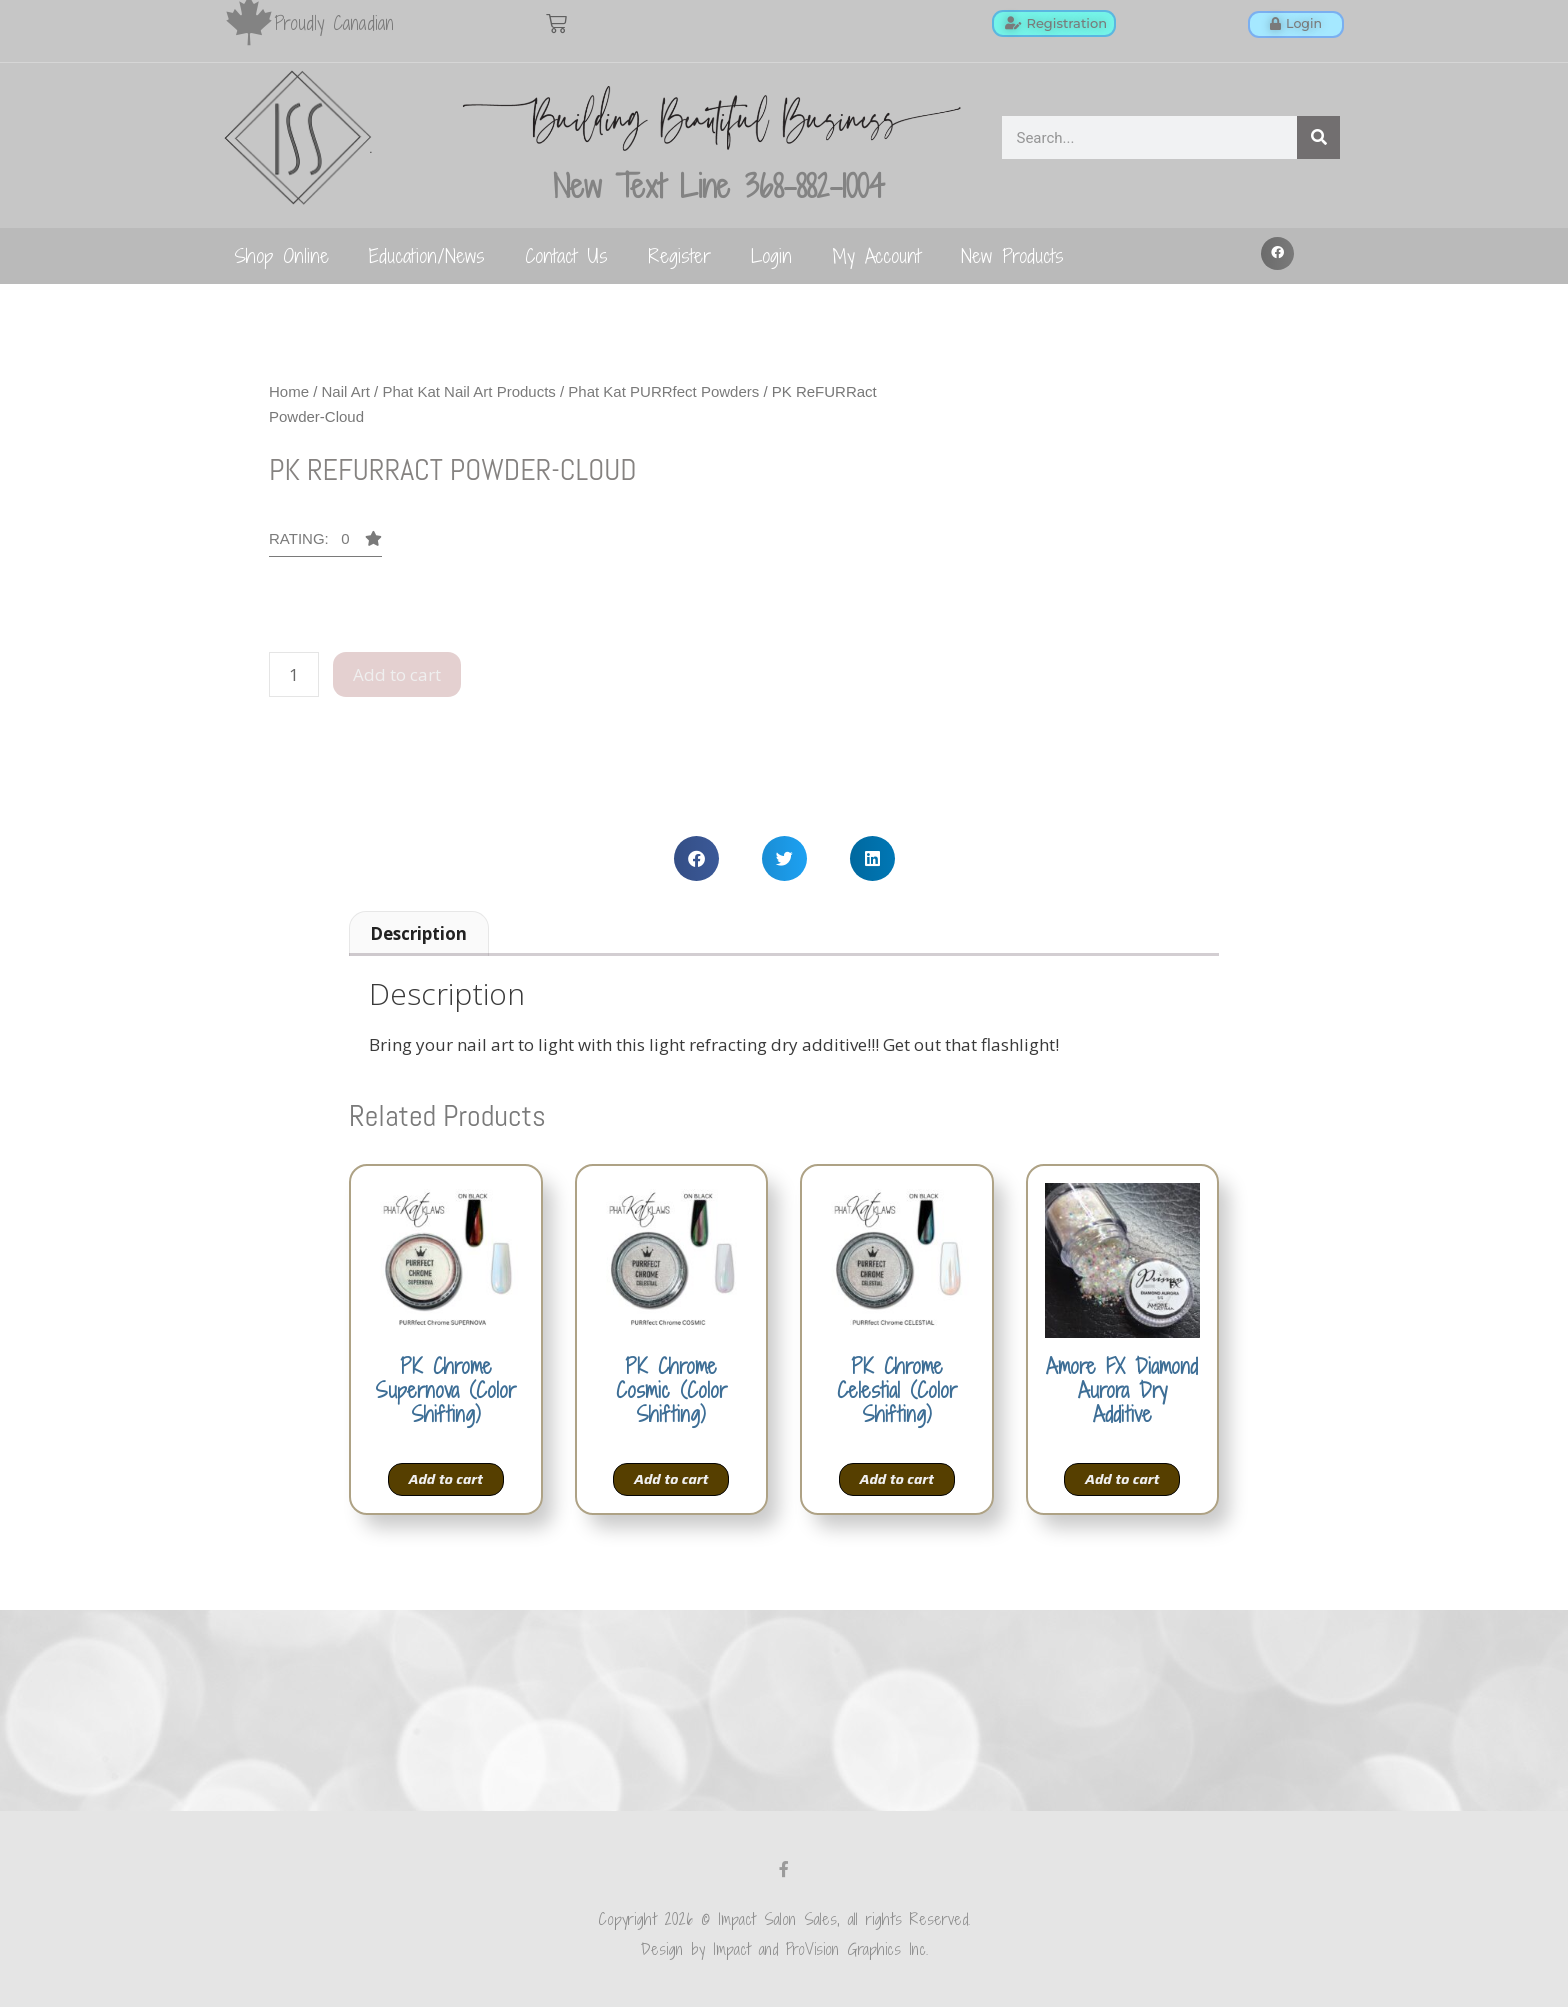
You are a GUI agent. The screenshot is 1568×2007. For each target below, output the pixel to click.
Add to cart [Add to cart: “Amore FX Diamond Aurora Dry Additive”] (1122, 1479)
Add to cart (397, 674)
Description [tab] (418, 933)
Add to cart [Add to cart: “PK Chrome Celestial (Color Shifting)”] (897, 1479)
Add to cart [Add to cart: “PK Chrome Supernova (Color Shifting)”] (446, 1479)
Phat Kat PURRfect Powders (663, 391)
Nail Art (346, 391)
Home (289, 391)
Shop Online (281, 255)
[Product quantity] (294, 675)
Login (771, 255)
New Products (1012, 255)
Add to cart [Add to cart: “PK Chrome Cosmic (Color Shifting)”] (671, 1479)
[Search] (1318, 137)
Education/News (427, 255)
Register (679, 255)
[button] (1278, 254)
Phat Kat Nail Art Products (468, 391)
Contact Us (566, 255)
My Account (876, 255)
